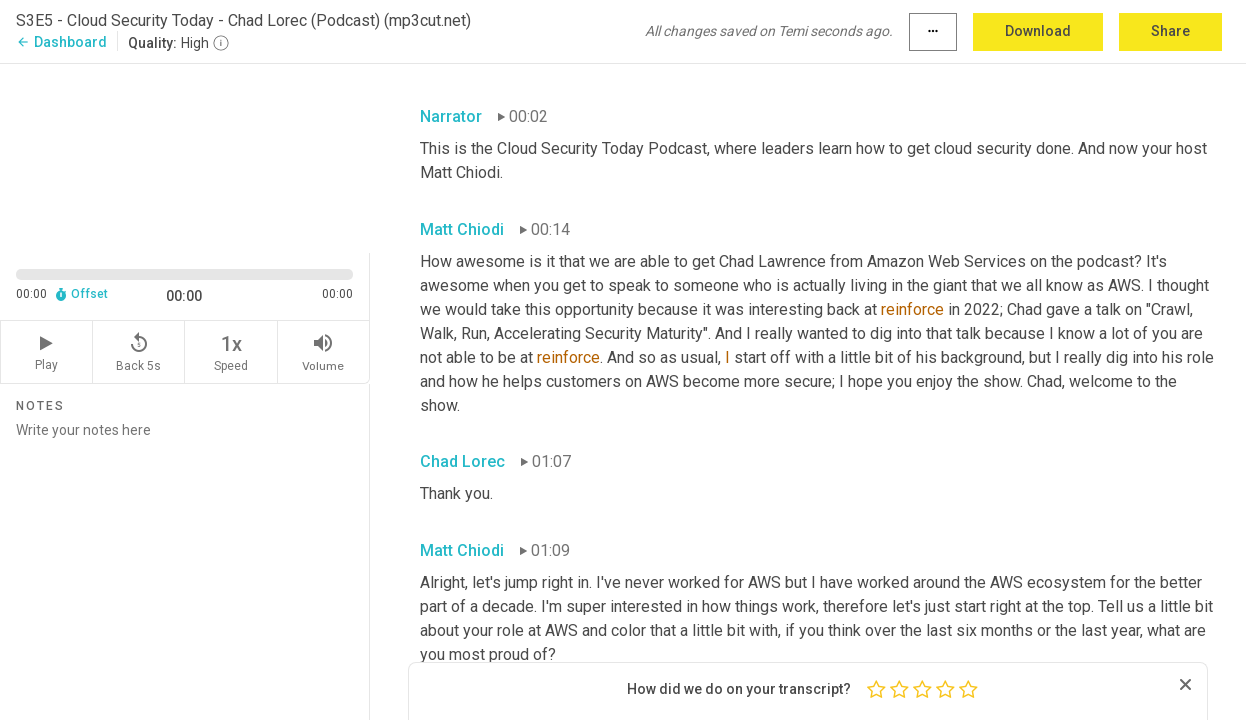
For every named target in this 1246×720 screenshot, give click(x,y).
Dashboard (61, 42)
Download (1038, 31)
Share (1170, 31)
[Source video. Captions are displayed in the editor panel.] (185, 156)
